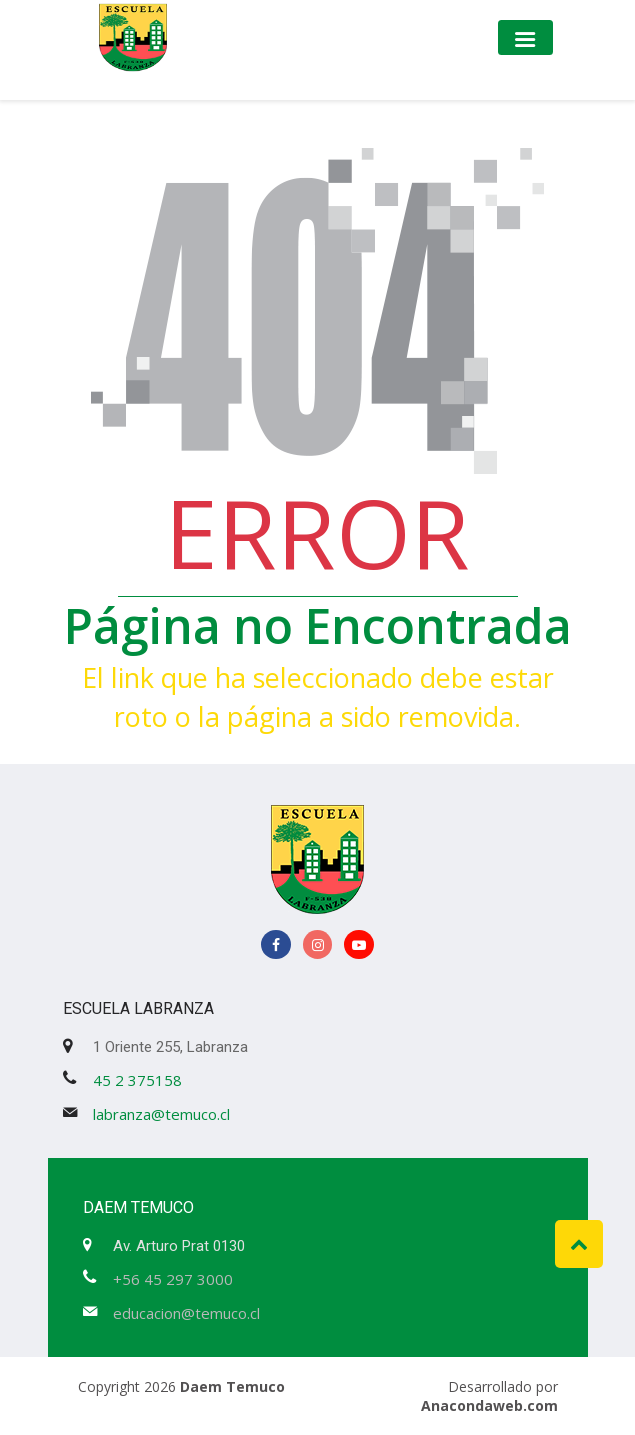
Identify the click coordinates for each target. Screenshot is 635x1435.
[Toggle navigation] (525, 37)
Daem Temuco (232, 1386)
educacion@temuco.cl (186, 1313)
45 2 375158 (137, 1080)
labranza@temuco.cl (161, 1114)
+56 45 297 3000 (173, 1279)
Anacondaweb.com (489, 1405)
